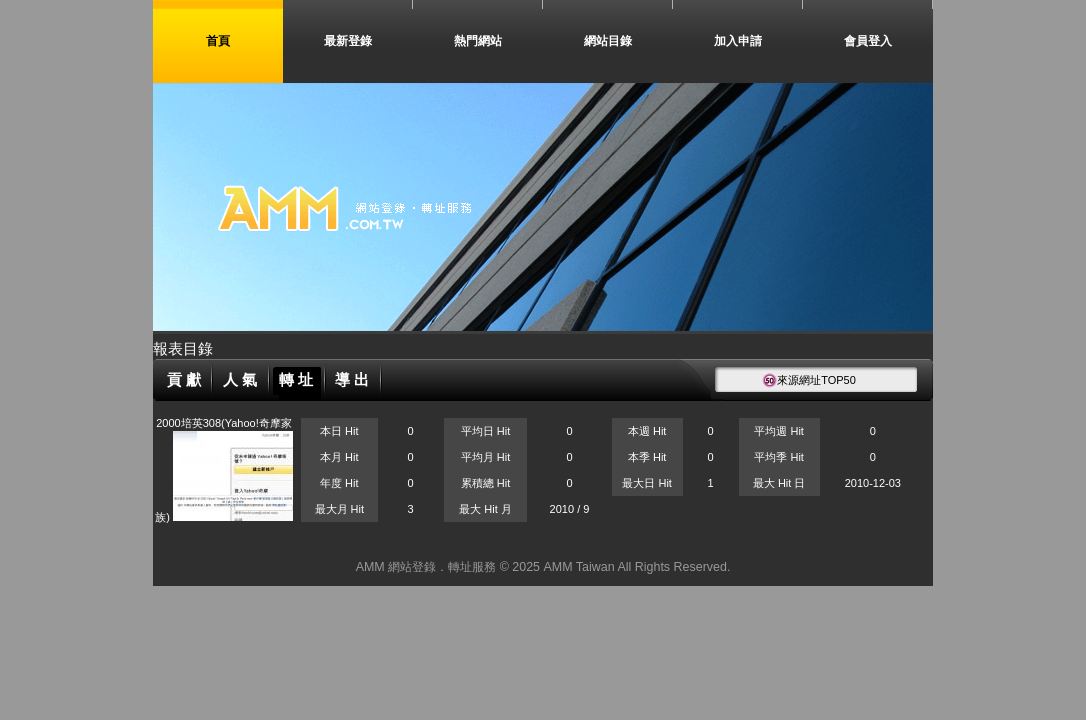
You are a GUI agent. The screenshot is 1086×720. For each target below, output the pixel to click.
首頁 (218, 41)
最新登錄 (348, 41)
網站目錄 (608, 41)
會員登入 (868, 41)
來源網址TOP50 (809, 380)
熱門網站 (478, 41)
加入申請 (738, 41)
